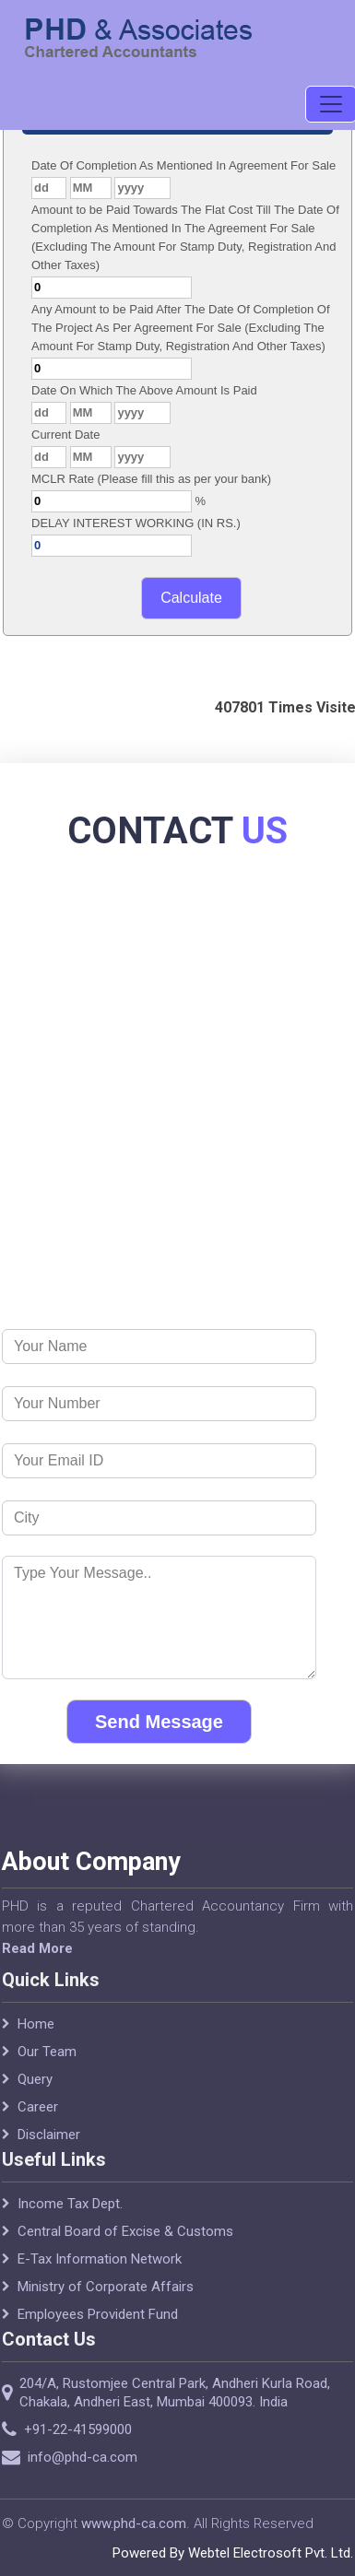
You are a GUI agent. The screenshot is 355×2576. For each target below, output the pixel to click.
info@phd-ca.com (104, 2457)
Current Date (65, 434)
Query (35, 2101)
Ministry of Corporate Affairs (106, 2308)
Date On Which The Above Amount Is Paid (144, 390)
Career (38, 2129)
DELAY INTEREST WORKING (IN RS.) (136, 523)
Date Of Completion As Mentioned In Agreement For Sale (183, 165)
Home (36, 2046)
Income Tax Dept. (70, 2225)
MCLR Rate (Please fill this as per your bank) (151, 479)
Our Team (47, 2073)
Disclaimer (49, 2156)
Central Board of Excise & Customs (125, 2253)
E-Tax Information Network (100, 2281)
